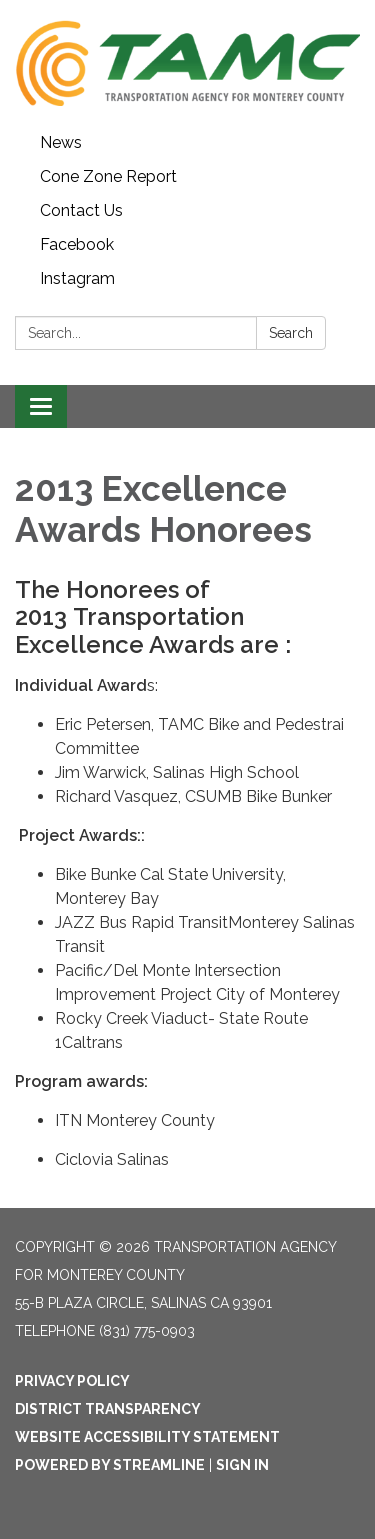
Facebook (77, 244)
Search (291, 333)
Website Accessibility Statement (147, 1437)
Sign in (242, 1465)
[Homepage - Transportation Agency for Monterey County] (187, 63)
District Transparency (108, 1409)
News (61, 142)
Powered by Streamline (110, 1465)
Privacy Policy (72, 1381)
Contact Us (81, 210)
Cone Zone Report (108, 176)
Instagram (77, 278)
